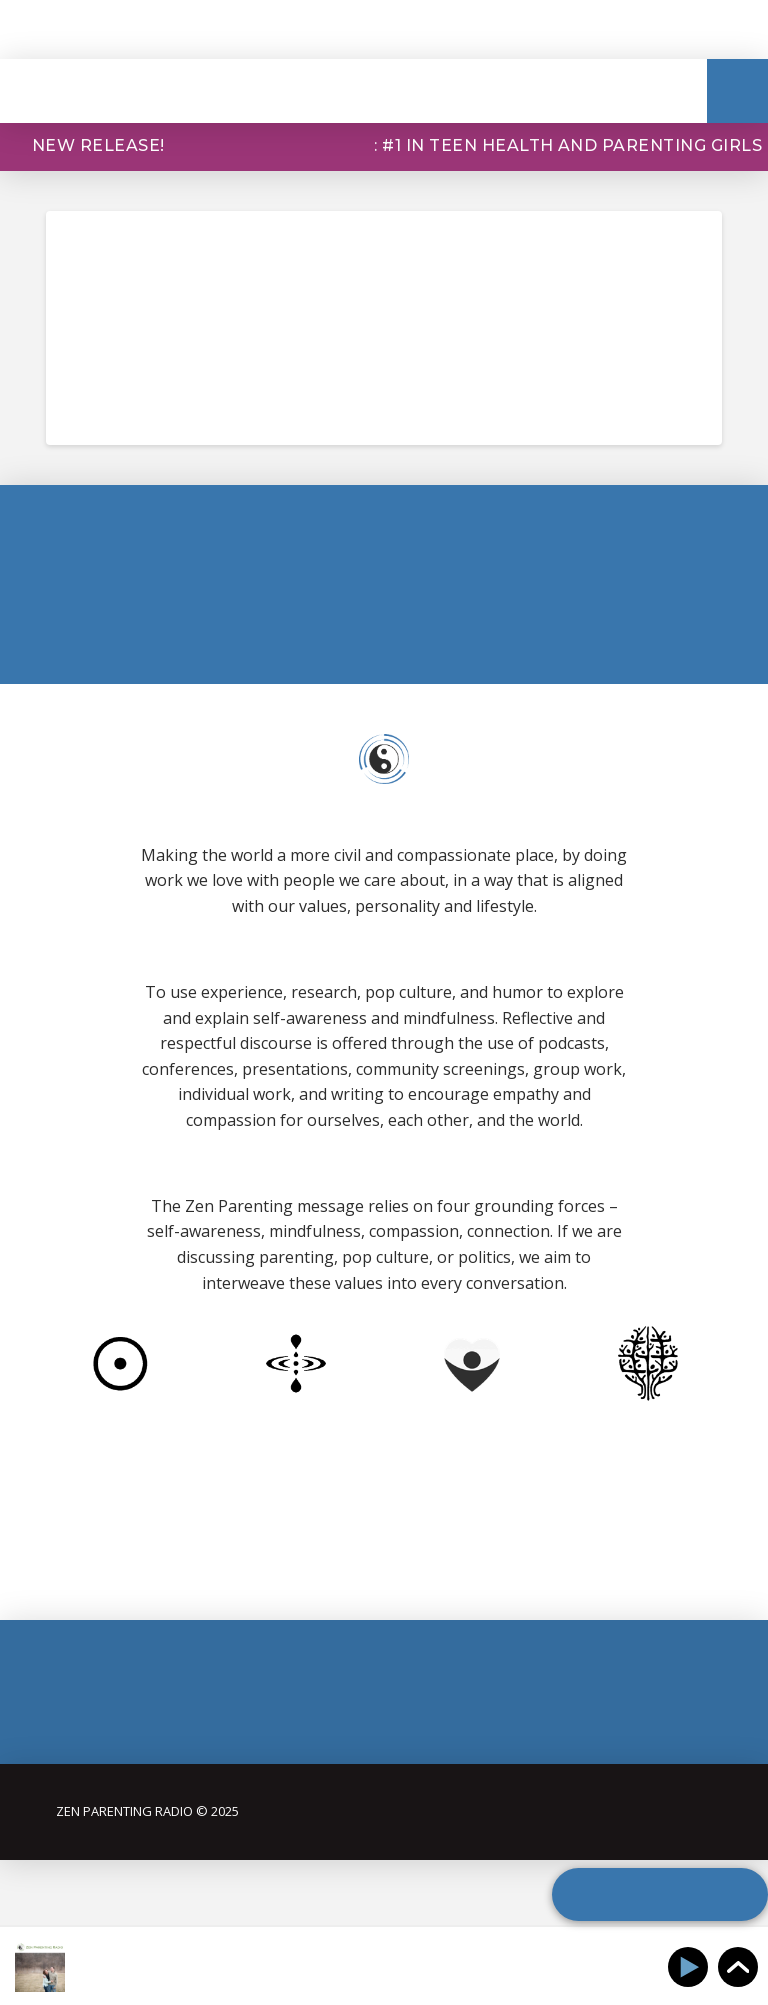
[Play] (691, 1967)
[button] (737, 91)
